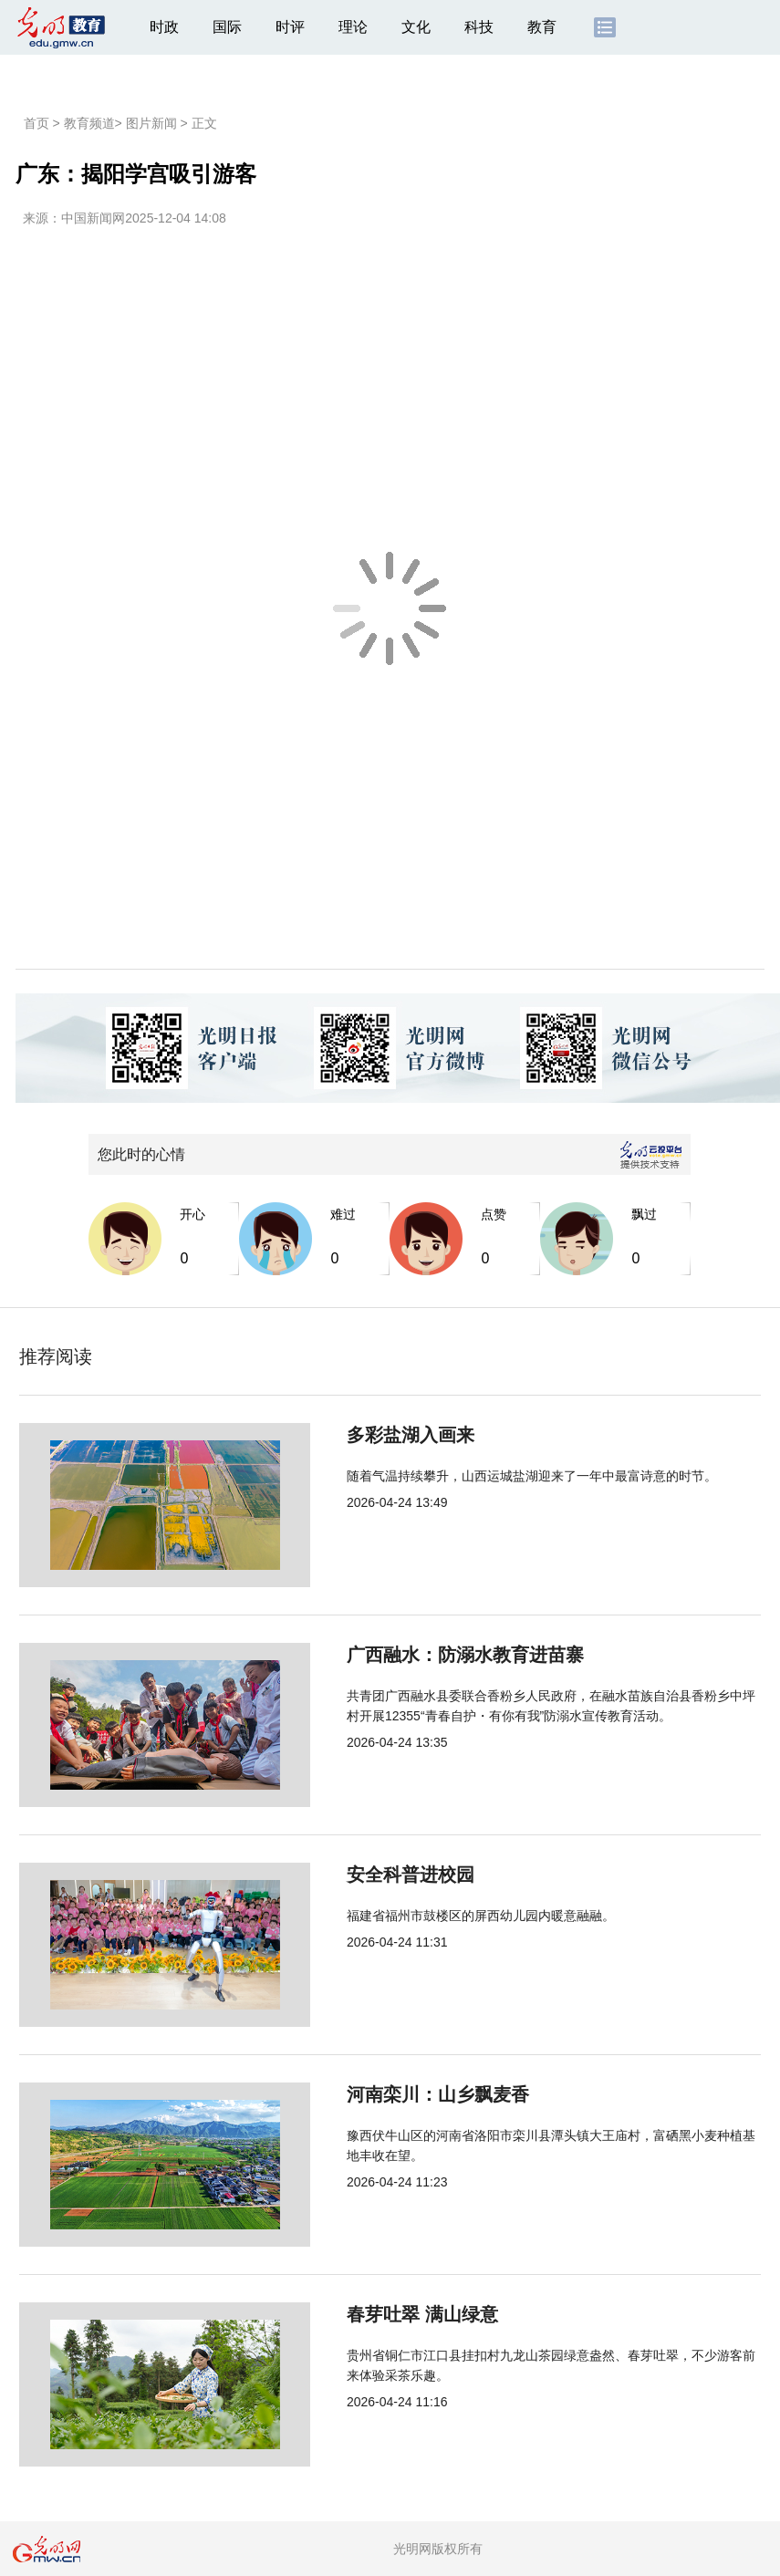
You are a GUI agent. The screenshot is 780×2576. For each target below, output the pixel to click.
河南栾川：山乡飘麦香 (377, 2094)
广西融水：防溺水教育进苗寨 (404, 1655)
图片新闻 (151, 123)
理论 (353, 27)
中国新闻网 (93, 218)
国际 (227, 27)
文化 (416, 27)
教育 (541, 27)
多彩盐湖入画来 (349, 1435)
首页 (36, 123)
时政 (164, 27)
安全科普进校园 (349, 1874)
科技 (479, 27)
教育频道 (89, 123)
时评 (290, 27)
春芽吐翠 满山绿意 (361, 2314)
